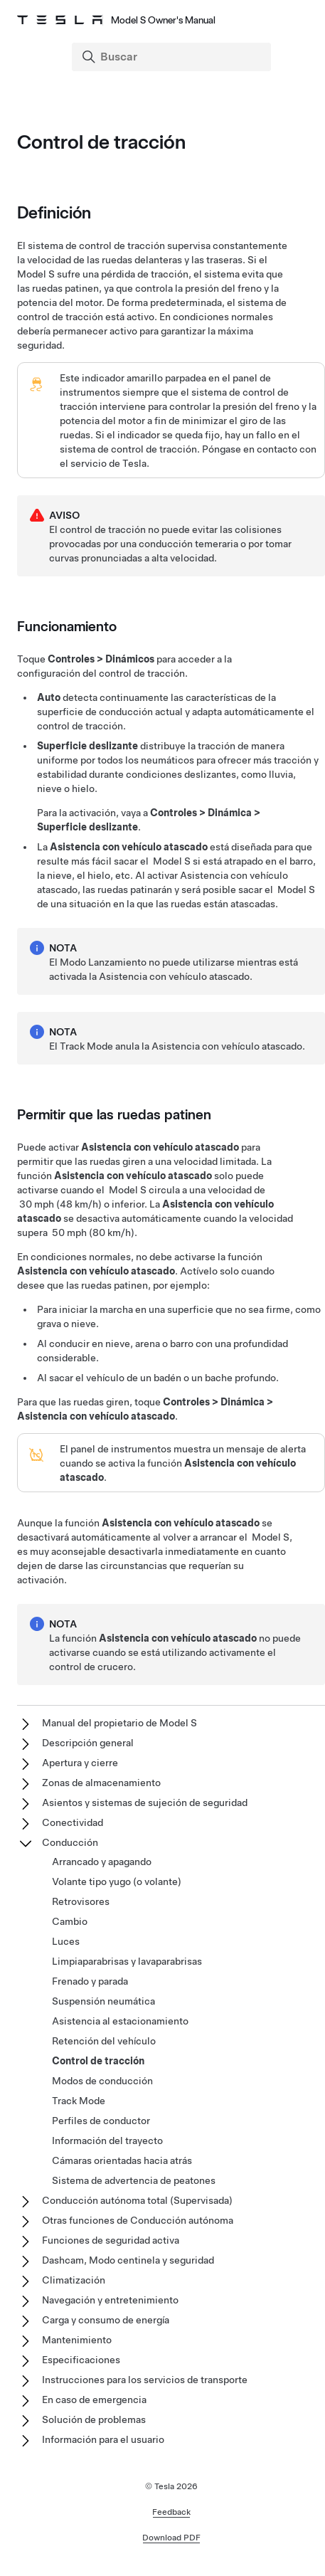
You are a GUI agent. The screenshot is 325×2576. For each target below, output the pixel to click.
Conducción (70, 1842)
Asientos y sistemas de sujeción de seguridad (144, 1802)
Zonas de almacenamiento (101, 1782)
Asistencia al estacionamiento (120, 2021)
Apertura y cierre (80, 1762)
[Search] (172, 57)
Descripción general (88, 1742)
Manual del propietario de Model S (119, 1722)
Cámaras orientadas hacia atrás (122, 2160)
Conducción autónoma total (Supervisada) (137, 2200)
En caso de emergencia (94, 2399)
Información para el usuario (103, 2439)
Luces (66, 1941)
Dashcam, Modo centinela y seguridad (128, 2260)
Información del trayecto (107, 2140)
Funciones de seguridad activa (110, 2240)
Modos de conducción (102, 2080)
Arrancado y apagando (101, 1861)
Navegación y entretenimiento (110, 2300)
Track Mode (78, 2100)
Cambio (69, 1921)
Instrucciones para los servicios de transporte (144, 2379)
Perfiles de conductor (101, 2120)
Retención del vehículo (104, 2041)
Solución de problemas (94, 2419)
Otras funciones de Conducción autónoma (137, 2220)
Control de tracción (98, 2060)
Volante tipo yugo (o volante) (116, 1881)
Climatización (73, 2280)
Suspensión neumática (103, 2001)
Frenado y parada (90, 1981)
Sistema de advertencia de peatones (133, 2180)
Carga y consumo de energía (105, 2320)
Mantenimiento (77, 2339)
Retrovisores (81, 1901)
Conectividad (72, 1822)
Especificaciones (81, 2359)
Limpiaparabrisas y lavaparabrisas (127, 1961)
